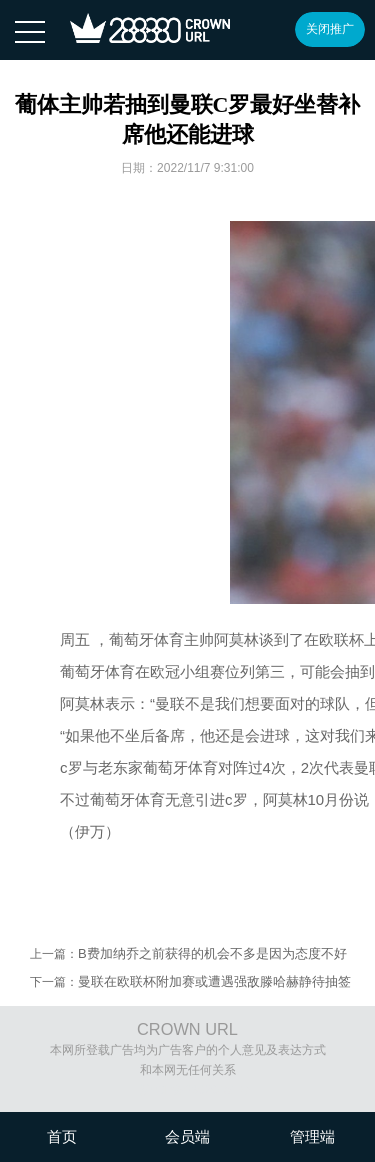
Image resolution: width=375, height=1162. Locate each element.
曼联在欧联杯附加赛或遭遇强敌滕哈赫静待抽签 (214, 981)
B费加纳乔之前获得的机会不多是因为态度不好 (212, 953)
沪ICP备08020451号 (194, 1090)
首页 (62, 1136)
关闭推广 (330, 29)
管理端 (312, 1136)
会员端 (187, 1136)
